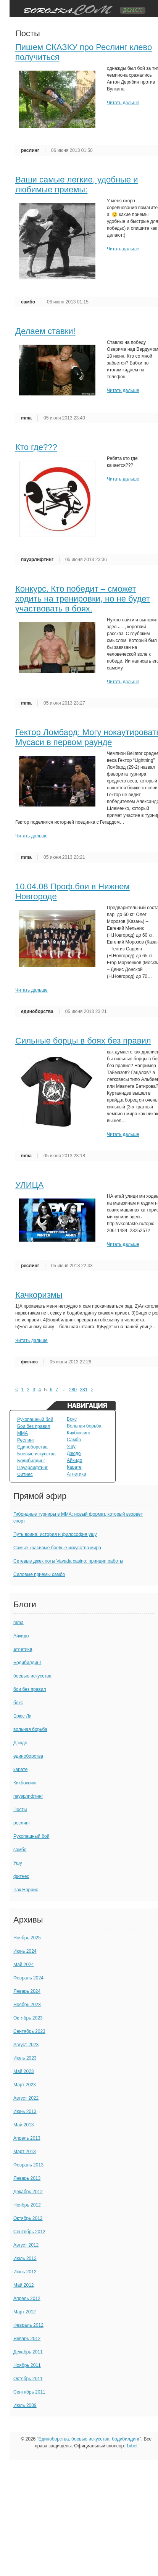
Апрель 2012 (26, 2298)
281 (83, 1389)
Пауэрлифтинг (32, 1467)
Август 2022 (26, 2098)
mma (26, 418)
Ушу (71, 1446)
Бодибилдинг (31, 1460)
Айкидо (74, 1460)
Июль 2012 (25, 2258)
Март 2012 (24, 2312)
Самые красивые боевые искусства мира (57, 1547)
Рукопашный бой (35, 1419)
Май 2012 (23, 2285)
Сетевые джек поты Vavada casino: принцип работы (68, 1561)
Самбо (74, 1439)
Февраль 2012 (28, 2325)
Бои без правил (33, 1426)
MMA (22, 1433)
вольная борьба (30, 1729)
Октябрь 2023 (28, 2018)
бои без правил (29, 1689)
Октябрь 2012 (28, 2218)
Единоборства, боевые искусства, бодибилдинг (89, 2439)
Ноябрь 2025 (27, 1937)
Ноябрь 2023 (27, 2004)
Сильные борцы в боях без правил (83, 1040)
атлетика (22, 1649)
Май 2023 (23, 2071)
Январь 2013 (26, 2178)
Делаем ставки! (45, 331)
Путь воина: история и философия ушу (55, 1534)
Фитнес (25, 1474)
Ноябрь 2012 (27, 2205)
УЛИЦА (29, 1185)
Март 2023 (24, 2084)
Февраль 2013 (28, 2165)
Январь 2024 (26, 1991)
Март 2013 (24, 2151)
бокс (18, 1702)
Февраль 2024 (28, 1978)
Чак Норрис (25, 1889)
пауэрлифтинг (37, 559)
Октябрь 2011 (28, 2378)
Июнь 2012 (25, 2271)
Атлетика (76, 1474)
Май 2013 (23, 2125)
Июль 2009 (25, 2405)
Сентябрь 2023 (29, 2031)
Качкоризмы (39, 1295)
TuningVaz (81, 8)
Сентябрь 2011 (29, 2392)
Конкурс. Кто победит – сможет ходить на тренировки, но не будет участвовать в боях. (82, 598)
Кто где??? (36, 447)
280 (73, 1389)
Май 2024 (23, 1964)
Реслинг (25, 1440)
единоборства (37, 1011)
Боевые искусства (36, 1454)
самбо (28, 302)
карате (20, 1769)
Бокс (72, 1419)
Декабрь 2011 (28, 2352)
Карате (74, 1467)
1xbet (131, 2446)
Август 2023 (26, 2044)
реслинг (30, 150)
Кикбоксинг (78, 1433)
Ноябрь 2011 (27, 2365)
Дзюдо (74, 1453)
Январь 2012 (26, 2338)
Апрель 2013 (26, 2138)
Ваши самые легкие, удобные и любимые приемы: (76, 184)
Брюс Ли (22, 1716)
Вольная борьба (84, 1426)
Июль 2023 (25, 2058)
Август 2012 (26, 2245)
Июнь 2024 (25, 1951)
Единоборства (32, 1447)
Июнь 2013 (25, 2111)
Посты (20, 1809)
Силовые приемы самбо (39, 1574)
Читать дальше (123, 102)
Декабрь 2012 (28, 2191)
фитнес (29, 1362)
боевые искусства (32, 1676)
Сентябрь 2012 (29, 2231)
